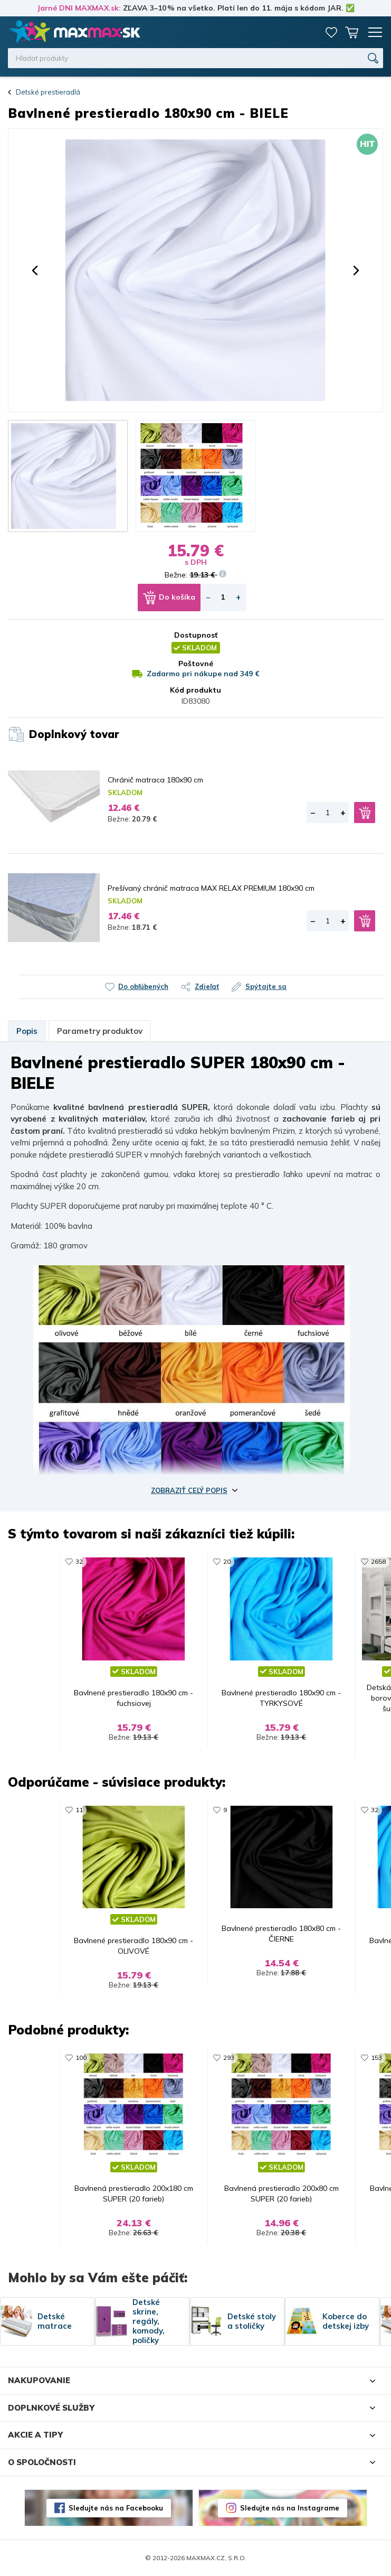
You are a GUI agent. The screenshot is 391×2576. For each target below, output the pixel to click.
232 (291, 1561)
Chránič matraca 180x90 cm (155, 780)
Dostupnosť (195, 635)
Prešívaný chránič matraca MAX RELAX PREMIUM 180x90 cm (211, 888)
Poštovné (195, 663)
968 (143, 1561)
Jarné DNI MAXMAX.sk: (79, 8)
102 (291, 1810)
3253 (145, 2057)
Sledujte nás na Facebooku (116, 2508)
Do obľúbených (143, 986)
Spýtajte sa (266, 986)
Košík (351, 32)
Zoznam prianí (331, 32)
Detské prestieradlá (48, 92)
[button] (35, 270)
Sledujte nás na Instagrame (289, 2508)
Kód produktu (195, 690)
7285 (292, 2057)
